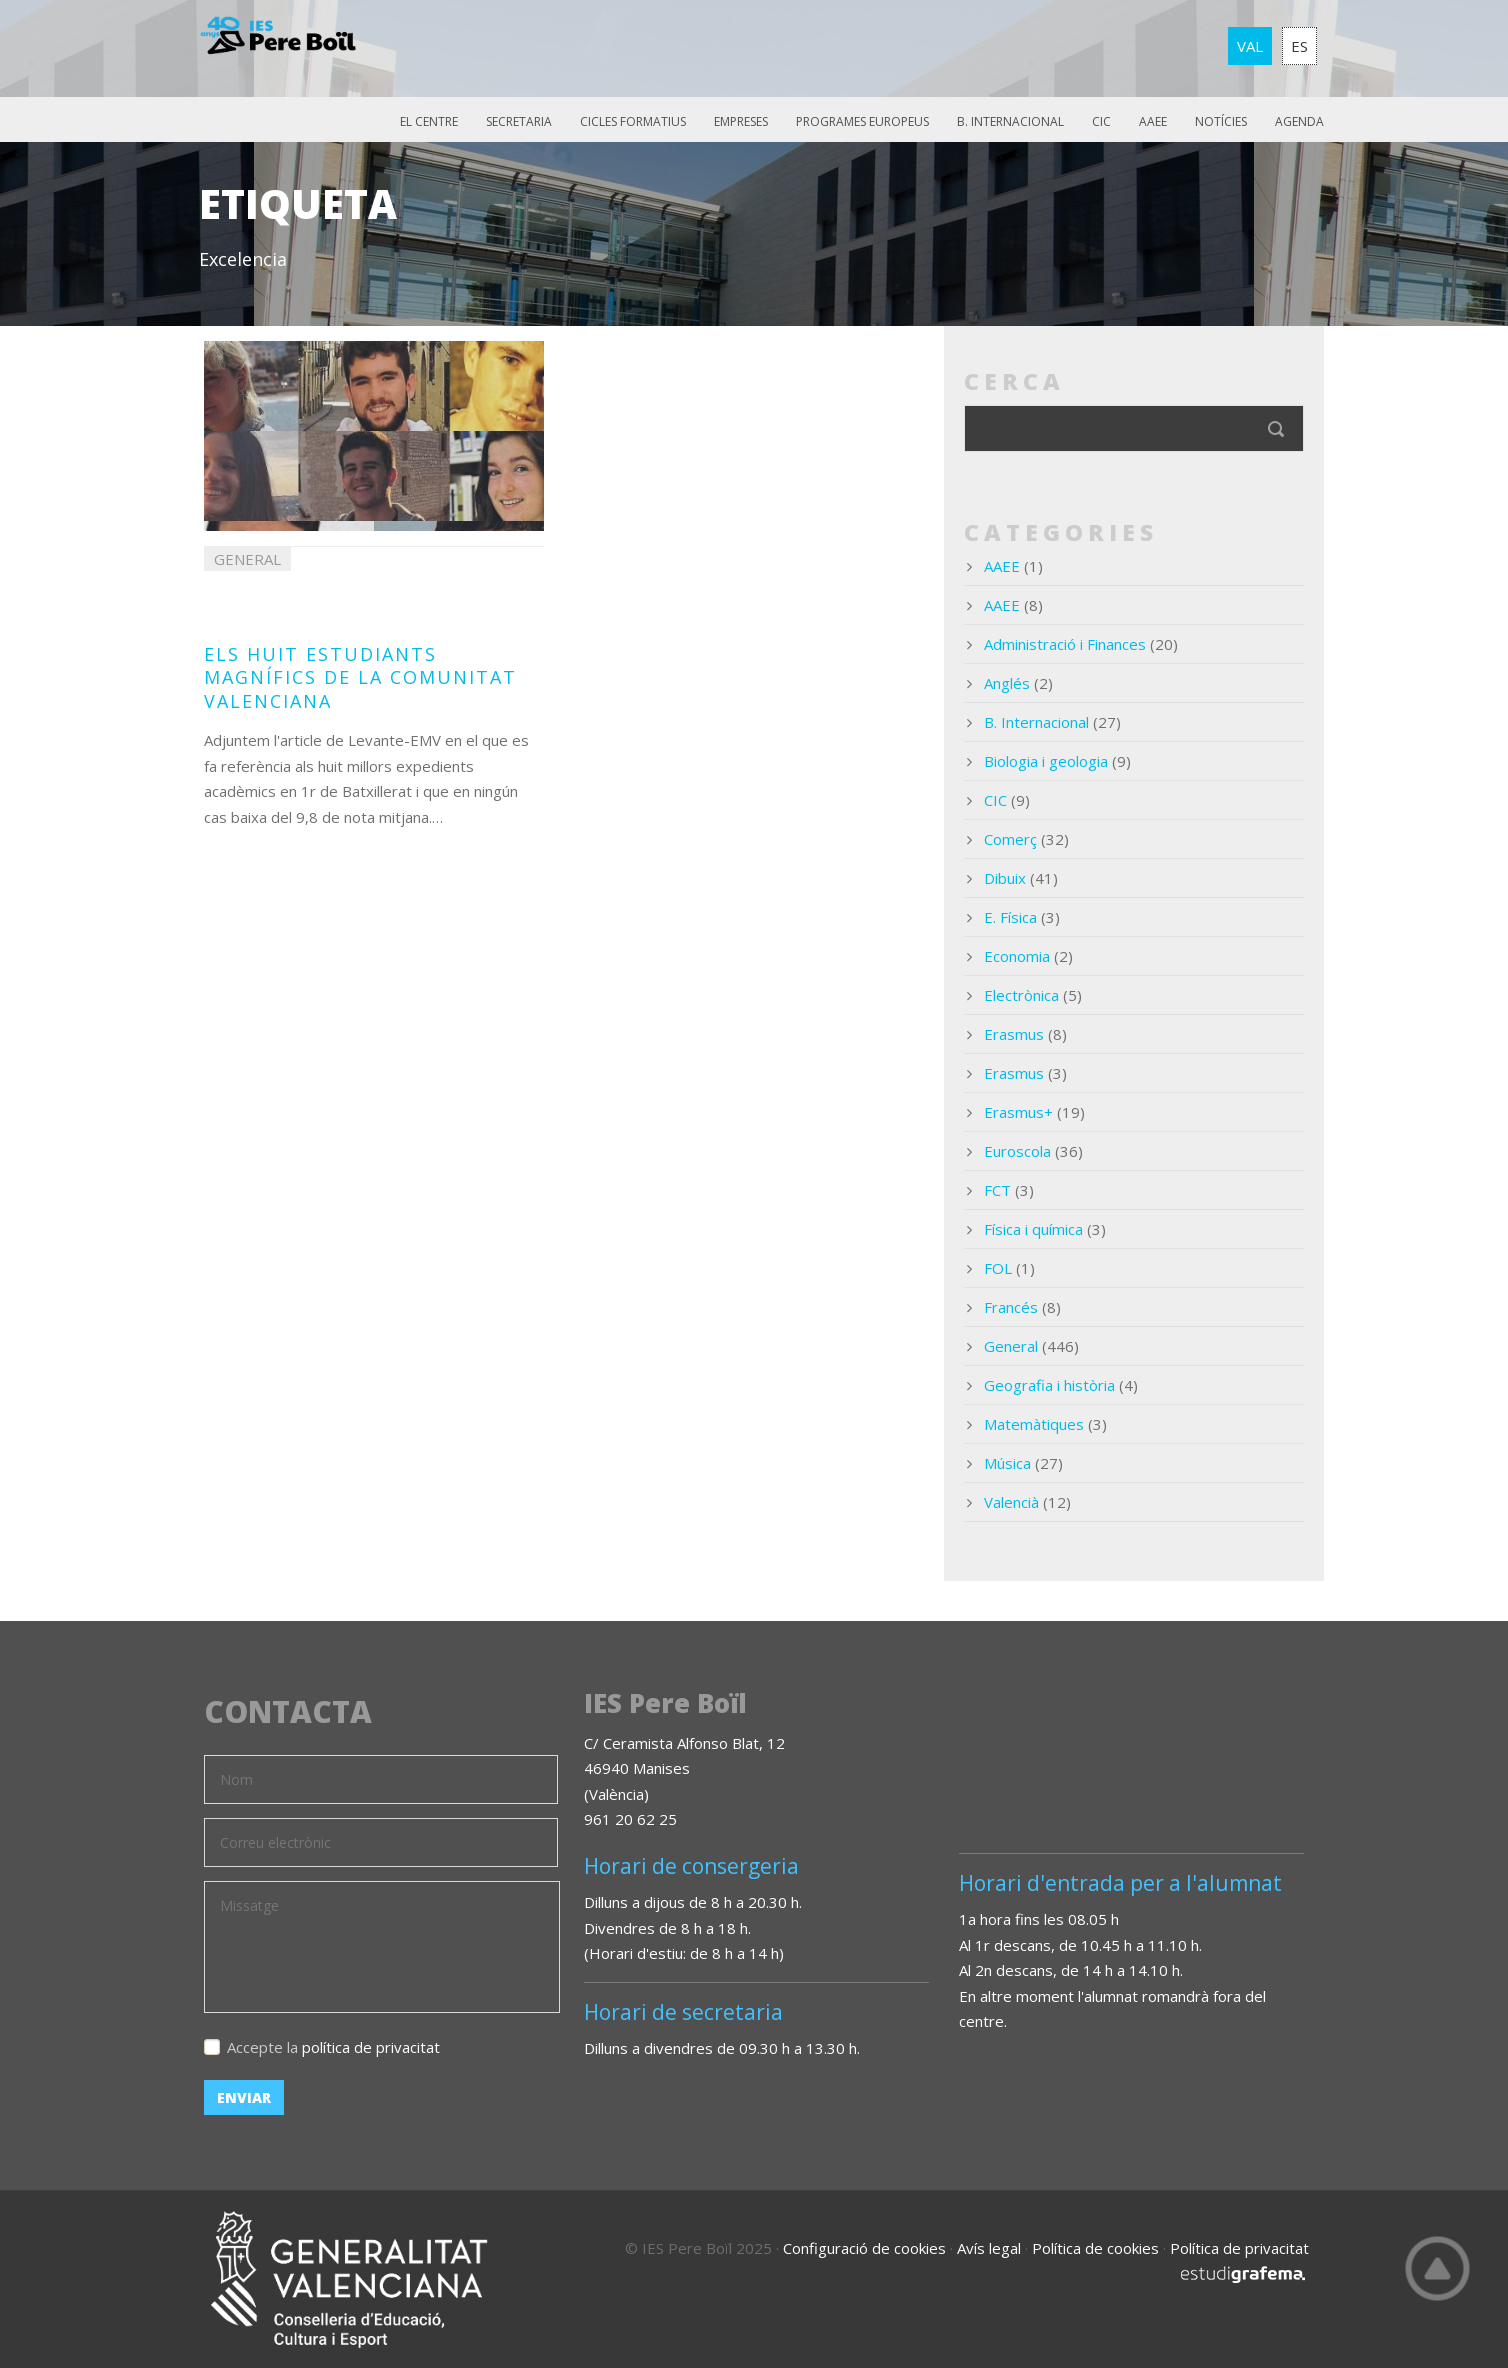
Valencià (1011, 1502)
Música (1007, 1463)
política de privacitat (371, 2047)
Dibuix (1005, 878)
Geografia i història (1049, 1385)
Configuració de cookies (864, 2248)
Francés (1011, 1307)
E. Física (1010, 917)
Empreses (741, 121)
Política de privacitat (1239, 2248)
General (1011, 1346)
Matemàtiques (1034, 1424)
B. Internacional (1010, 121)
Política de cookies (1095, 2248)
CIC (1101, 121)
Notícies (1221, 121)
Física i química (1033, 1229)
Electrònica (1021, 995)
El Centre (429, 121)
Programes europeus (862, 121)
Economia (1017, 956)
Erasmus (1014, 1034)
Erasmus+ (1018, 1112)
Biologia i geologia (1046, 761)
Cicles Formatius (633, 121)
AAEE (1153, 121)
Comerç (1010, 839)
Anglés (1007, 683)
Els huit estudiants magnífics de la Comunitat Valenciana (360, 677)
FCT (997, 1190)
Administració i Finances (1065, 644)
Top (1438, 2268)
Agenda (1299, 121)
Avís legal (989, 2248)
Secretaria (519, 121)
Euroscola (1017, 1151)
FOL (998, 1268)
